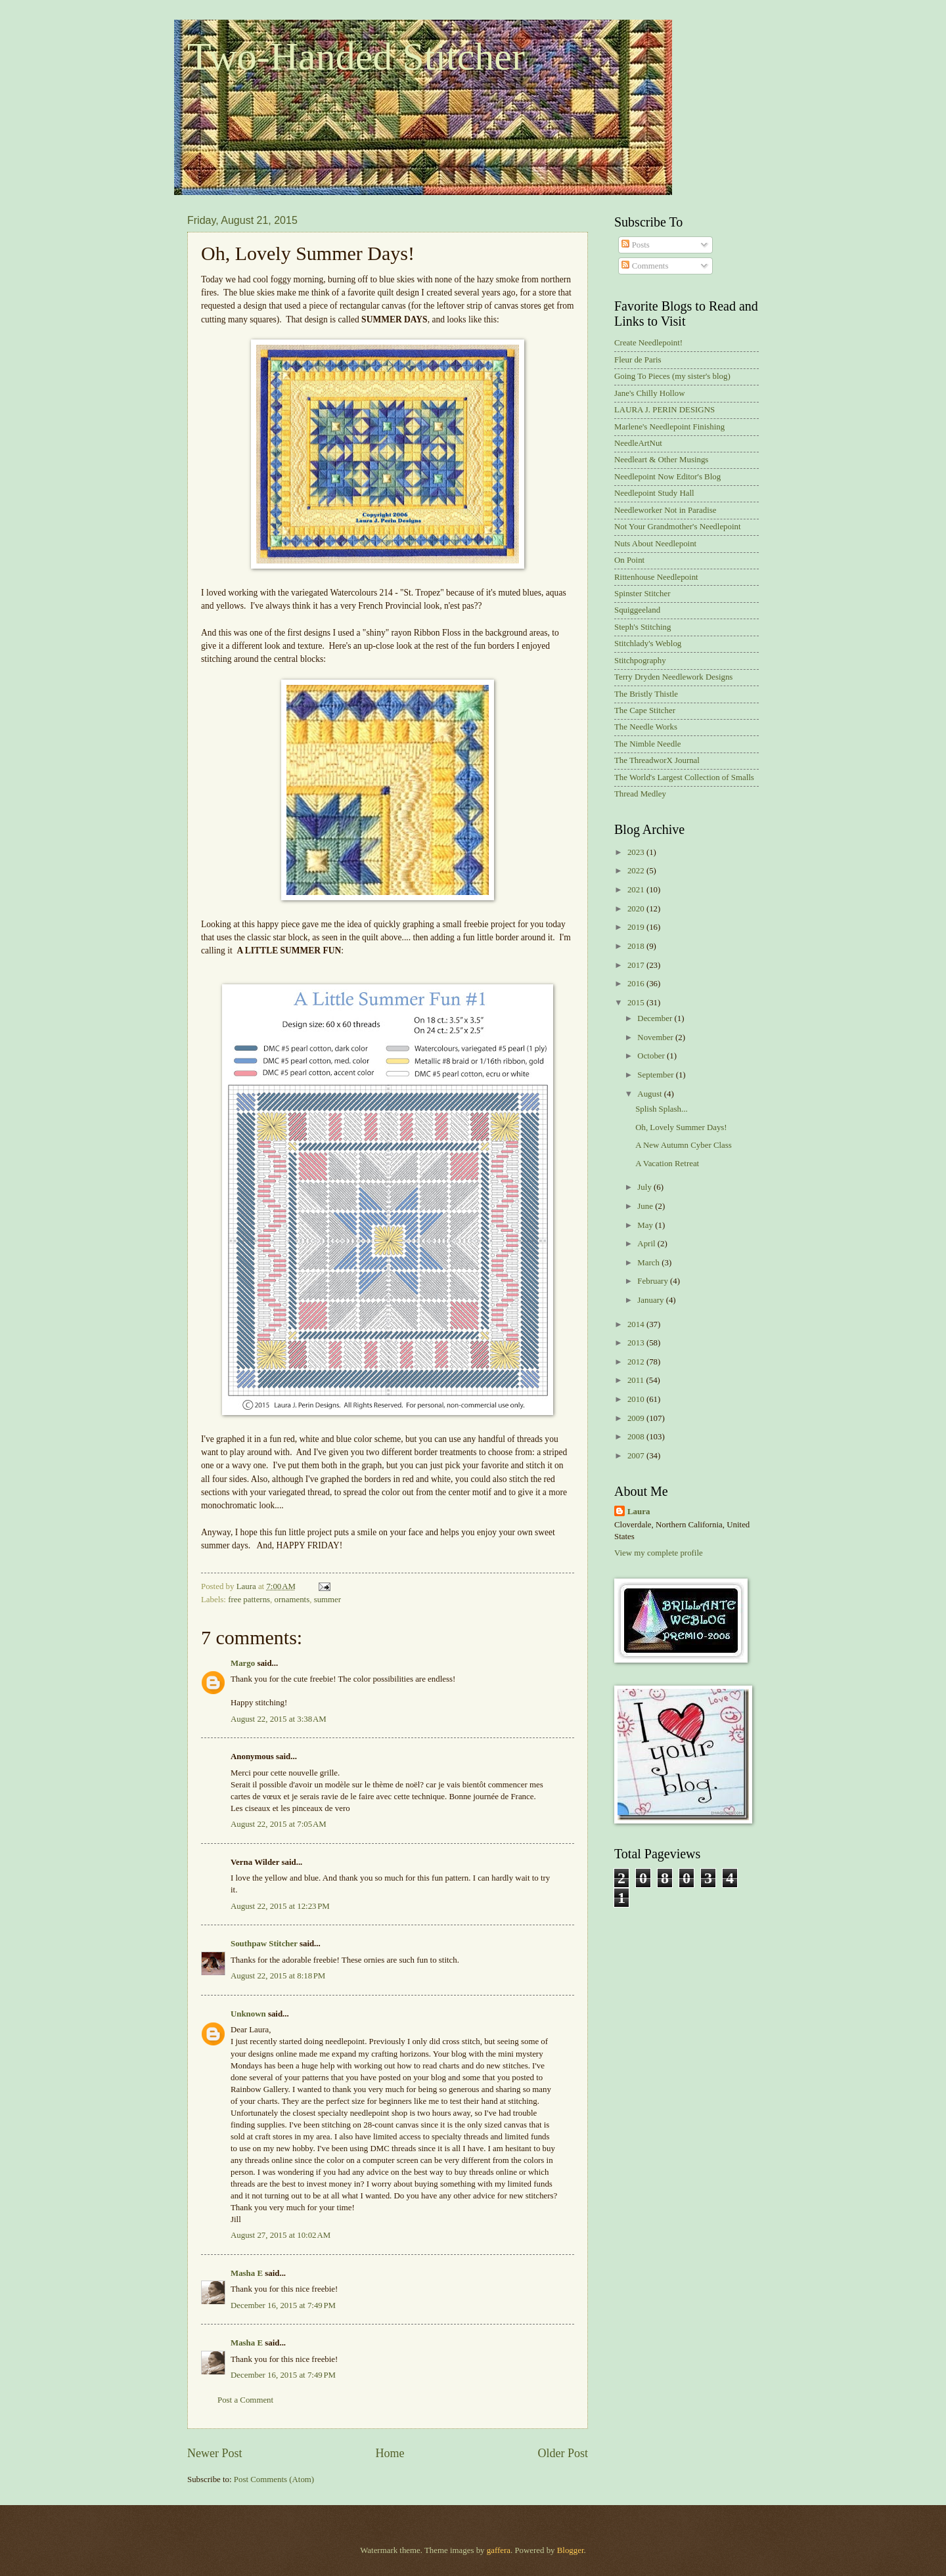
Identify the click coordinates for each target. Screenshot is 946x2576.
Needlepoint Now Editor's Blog (667, 476)
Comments (644, 266)
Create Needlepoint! (648, 342)
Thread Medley (640, 793)
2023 (636, 852)
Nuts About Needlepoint (655, 543)
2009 (636, 1418)
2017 (636, 965)
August (650, 1094)
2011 (636, 1380)
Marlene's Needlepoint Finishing (669, 426)
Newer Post (214, 2453)
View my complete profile (658, 1553)
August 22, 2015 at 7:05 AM (279, 1824)
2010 (636, 1399)
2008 (636, 1436)
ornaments (292, 1599)
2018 (636, 946)
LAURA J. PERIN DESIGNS (664, 409)
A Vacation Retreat (667, 1163)
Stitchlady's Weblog (647, 643)
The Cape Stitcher (644, 710)
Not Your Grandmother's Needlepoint (677, 526)
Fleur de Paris (638, 359)
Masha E (247, 2273)
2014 (636, 1324)
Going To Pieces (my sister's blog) (672, 376)
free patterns (249, 1599)
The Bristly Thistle (646, 694)
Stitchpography (640, 660)
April (647, 1243)
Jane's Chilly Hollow (649, 393)
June (646, 1206)
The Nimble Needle (647, 744)
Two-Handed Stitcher (356, 56)
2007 (636, 1455)
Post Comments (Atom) (274, 2479)
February (653, 1281)
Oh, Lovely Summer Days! (681, 1127)
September (656, 1075)
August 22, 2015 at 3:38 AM (279, 1719)
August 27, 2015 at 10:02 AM (280, 2235)
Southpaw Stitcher (264, 1943)
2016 (636, 983)
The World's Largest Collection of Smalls (684, 777)
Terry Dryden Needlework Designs (673, 677)
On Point (629, 560)
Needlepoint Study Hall (654, 493)
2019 (636, 927)
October (652, 1055)
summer (327, 1599)
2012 (636, 1361)
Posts (635, 245)
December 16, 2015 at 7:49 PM (283, 2305)
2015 (636, 1002)
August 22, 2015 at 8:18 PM (278, 1975)
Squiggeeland (637, 610)
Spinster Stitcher (642, 593)
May (646, 1225)
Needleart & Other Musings (661, 459)
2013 (636, 1342)
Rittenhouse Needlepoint (656, 577)
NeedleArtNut (638, 443)
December (655, 1018)
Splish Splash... (661, 1109)
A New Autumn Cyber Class (683, 1145)
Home (389, 2453)
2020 (636, 908)
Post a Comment (245, 2400)
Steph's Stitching (642, 627)
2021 (636, 889)
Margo (243, 1663)
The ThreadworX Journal (657, 760)
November (656, 1037)
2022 (636, 870)
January (651, 1300)
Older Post (562, 2453)
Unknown (248, 2014)
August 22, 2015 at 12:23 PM (280, 1906)
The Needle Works (645, 726)
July (645, 1187)
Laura (638, 1511)
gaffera (498, 2550)
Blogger (570, 2550)
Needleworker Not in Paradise (665, 510)
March (649, 1262)
